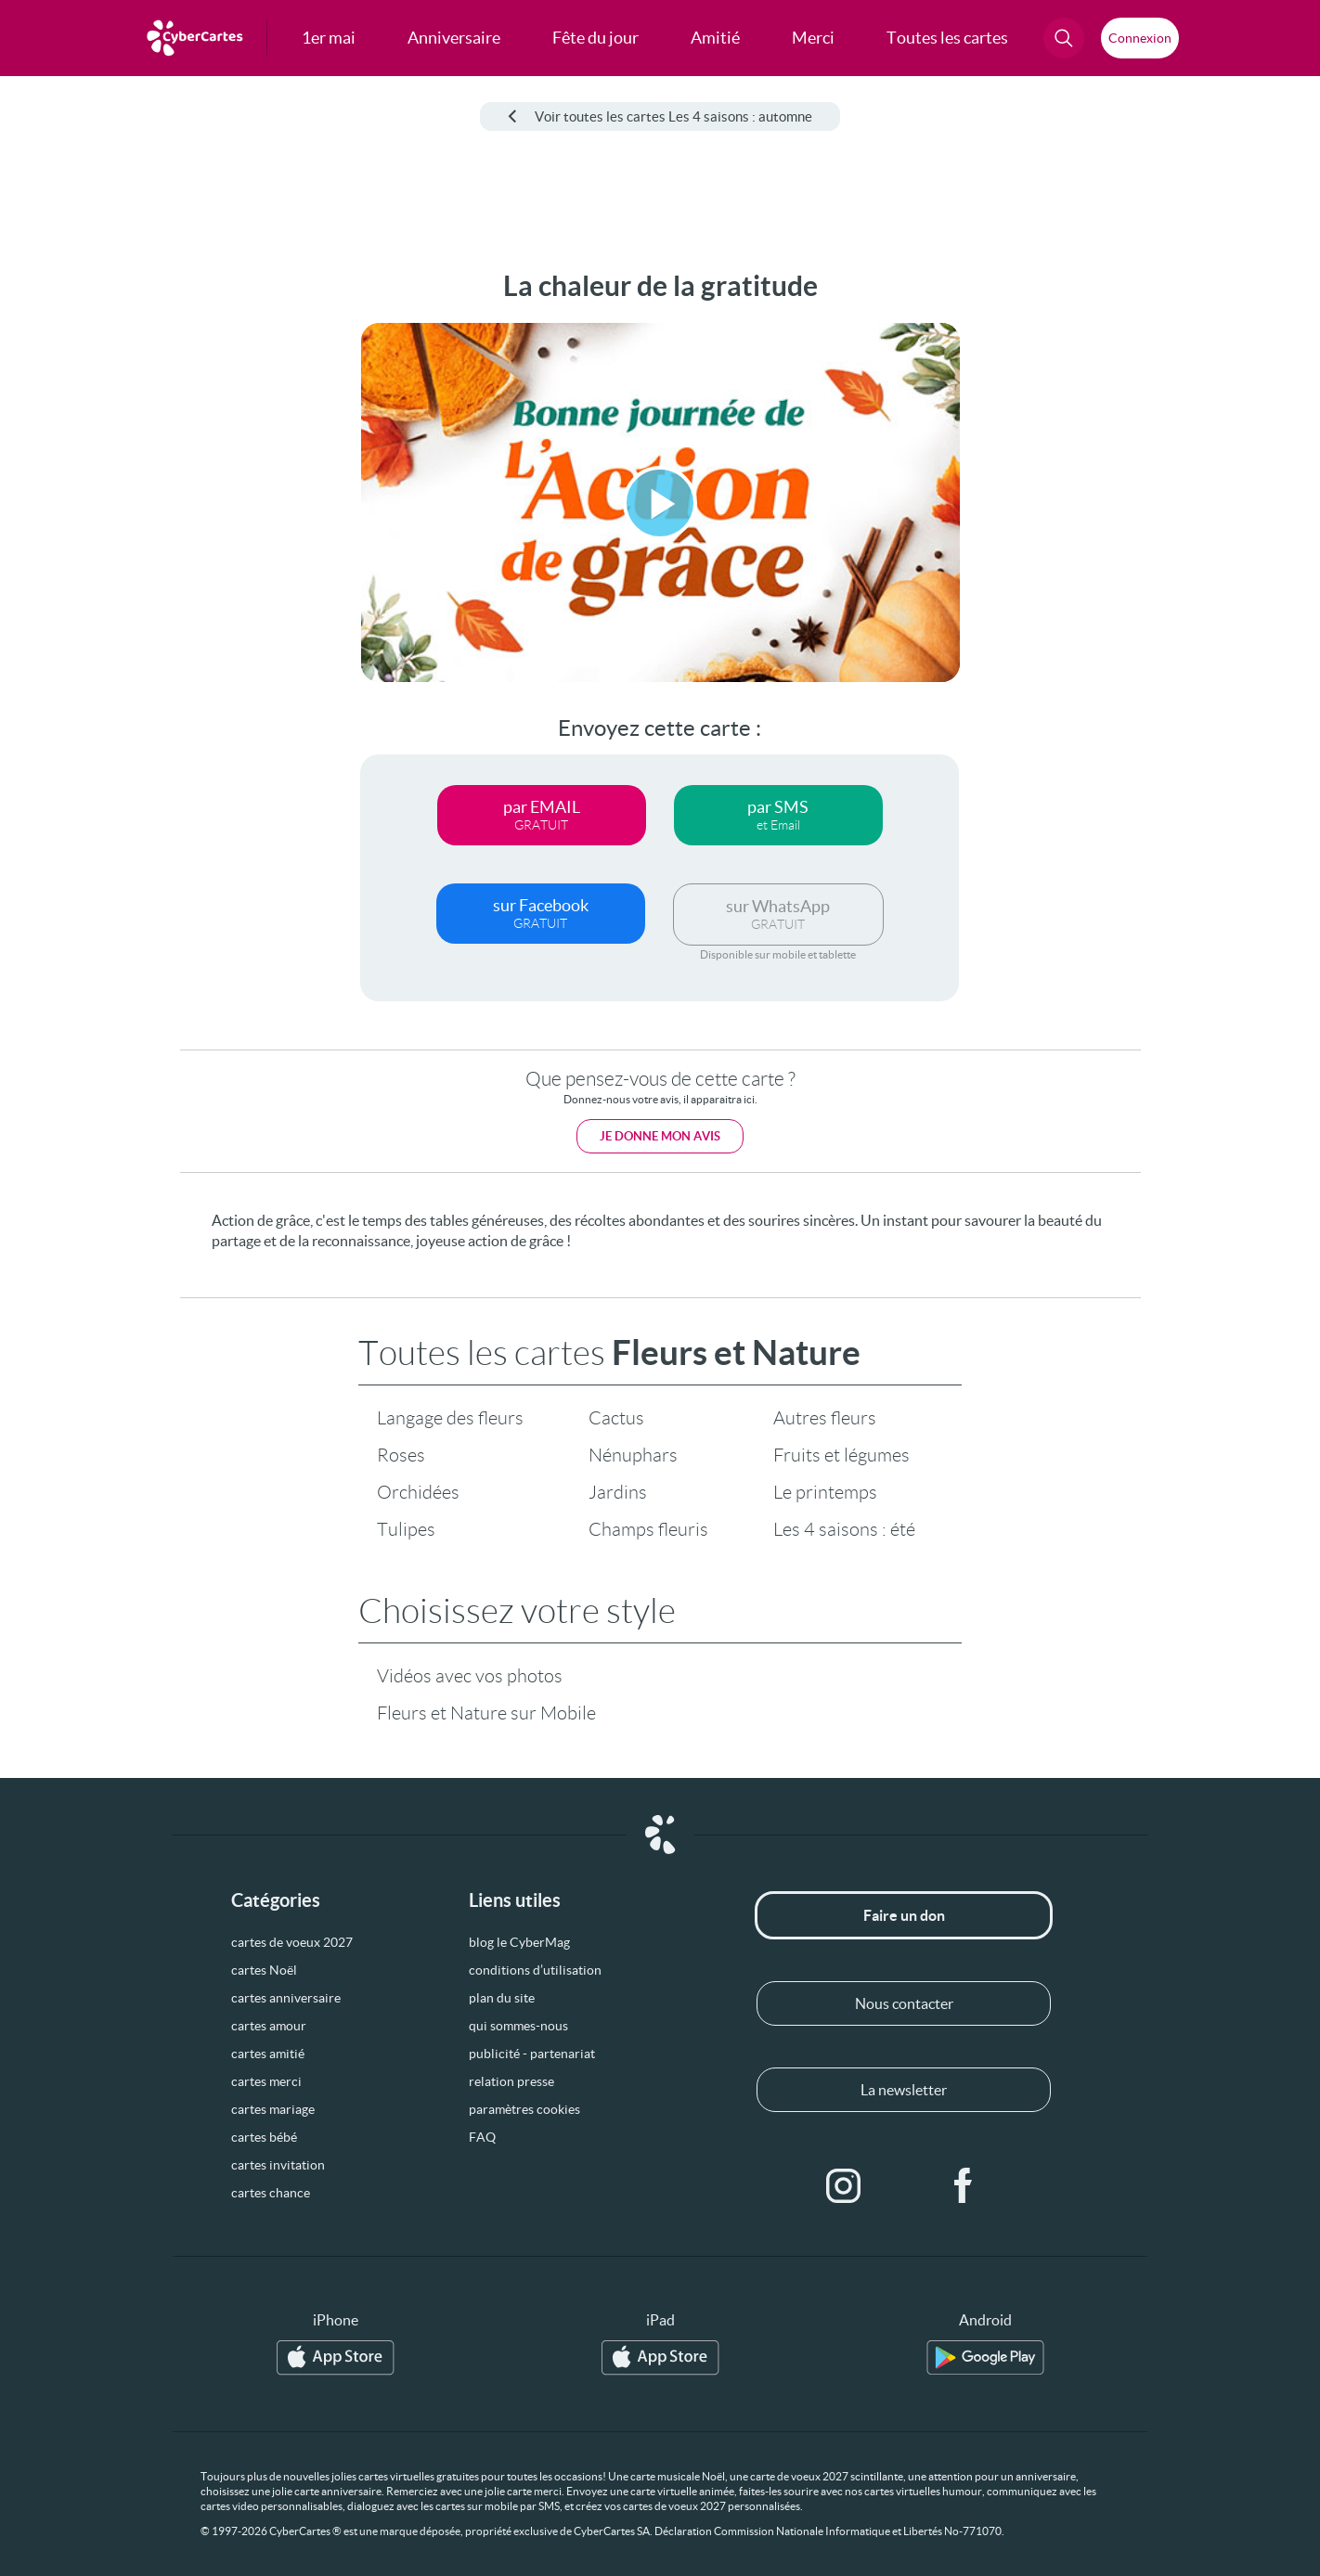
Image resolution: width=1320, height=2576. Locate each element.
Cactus (616, 1418)
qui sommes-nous (518, 2025)
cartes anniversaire (286, 1997)
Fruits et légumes (841, 1455)
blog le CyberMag (519, 1942)
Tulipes (406, 1529)
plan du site (502, 1997)
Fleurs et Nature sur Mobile (486, 1713)
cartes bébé (264, 2137)
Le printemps (825, 1492)
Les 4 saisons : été (844, 1529)
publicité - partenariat (532, 2053)
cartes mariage (273, 2109)
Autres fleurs (824, 1418)
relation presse (511, 2081)
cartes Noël (264, 1970)
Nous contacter (904, 2003)
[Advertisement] (154, 548)
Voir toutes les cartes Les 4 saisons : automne (660, 116)
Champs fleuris (648, 1529)
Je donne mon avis (660, 1136)
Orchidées (418, 1492)
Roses (401, 1455)
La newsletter (904, 2089)
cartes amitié (267, 2053)
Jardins (618, 1492)
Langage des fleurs (450, 1418)
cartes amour (268, 2025)
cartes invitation (278, 2164)
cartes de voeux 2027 (292, 1942)
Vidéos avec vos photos (470, 1676)
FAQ (482, 2137)
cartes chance (270, 2192)
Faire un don (904, 1915)
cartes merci (266, 2081)
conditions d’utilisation (535, 1970)
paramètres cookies (524, 2109)
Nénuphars (633, 1455)
